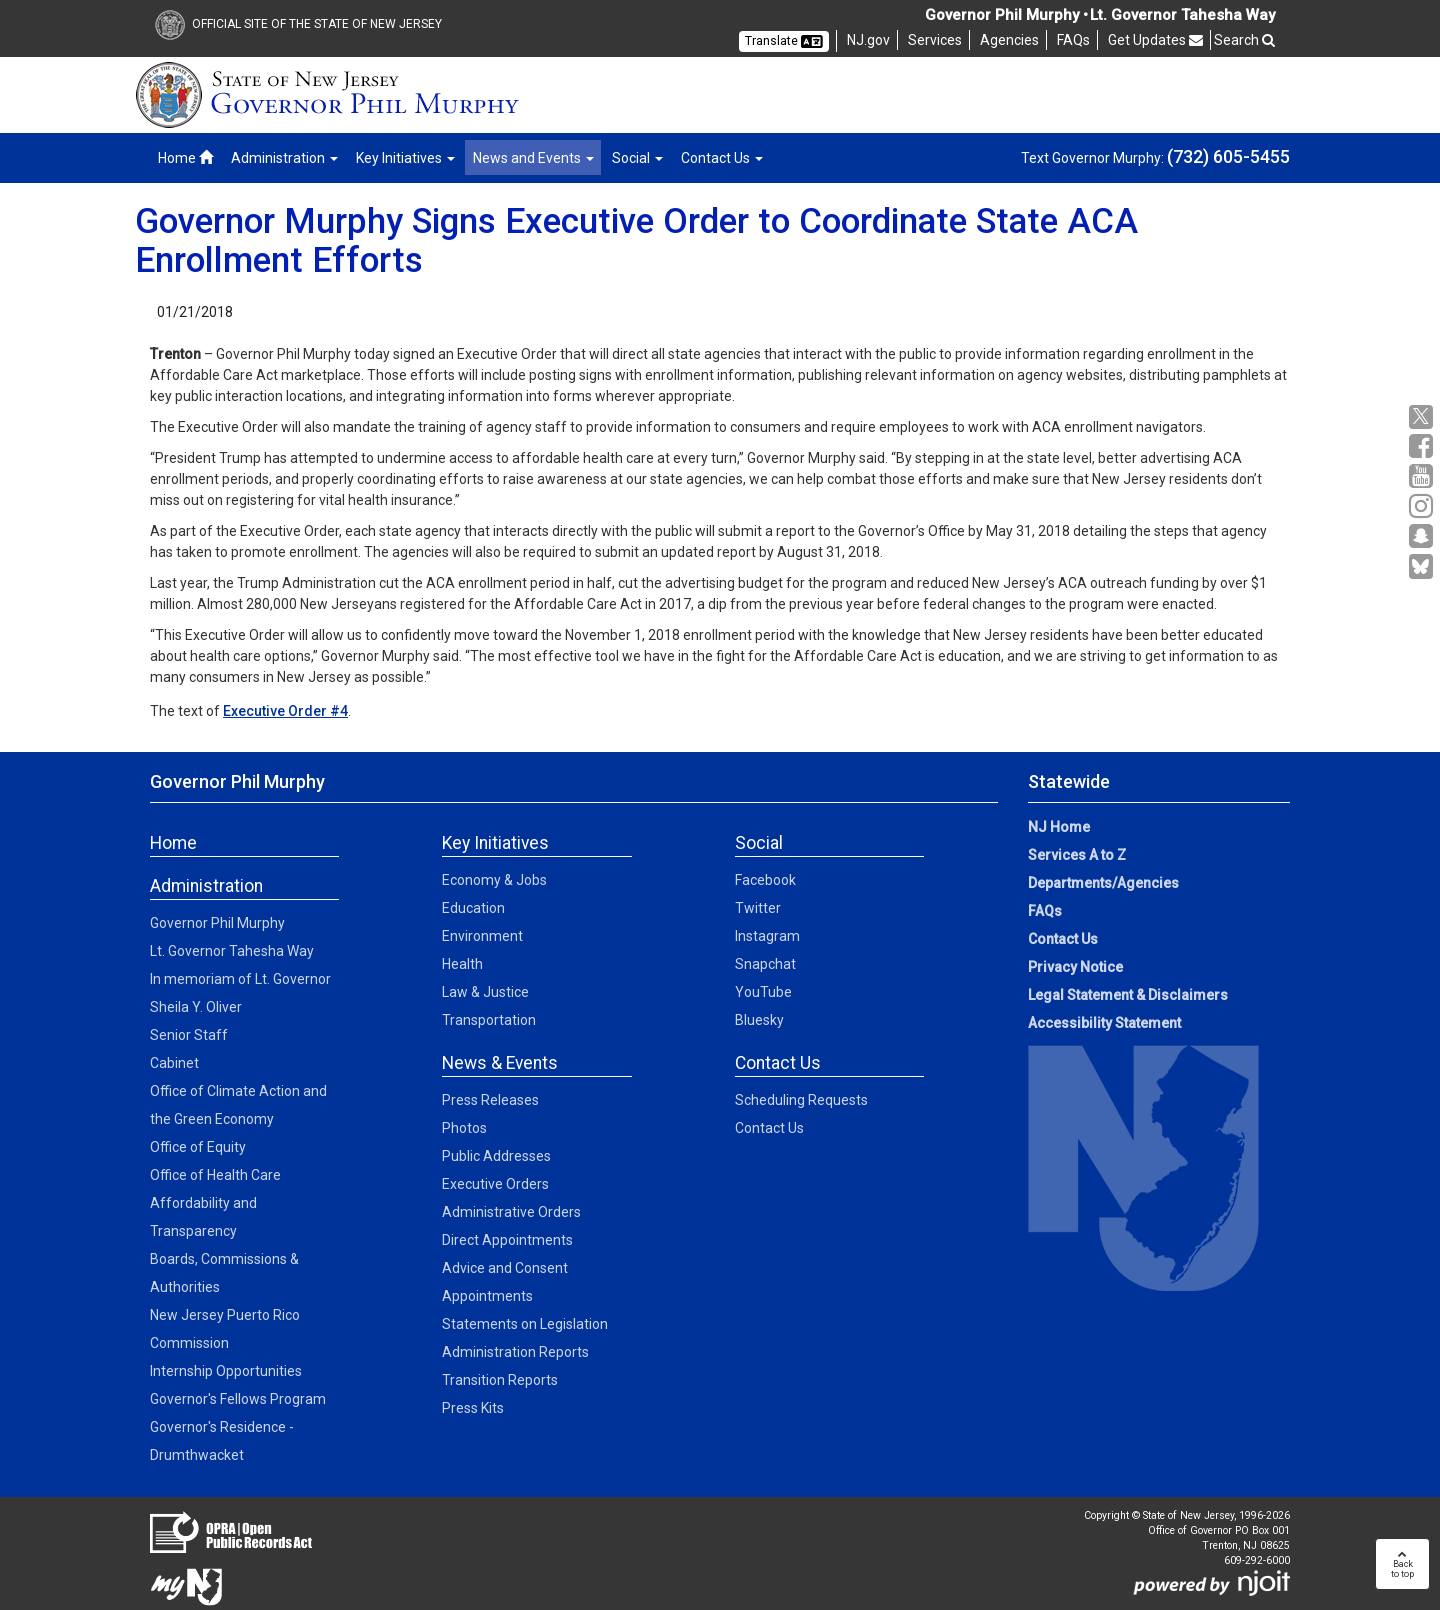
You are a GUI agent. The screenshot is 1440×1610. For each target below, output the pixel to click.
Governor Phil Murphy (217, 923)
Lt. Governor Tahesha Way (1182, 15)
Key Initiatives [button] (405, 158)
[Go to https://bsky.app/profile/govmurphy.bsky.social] (1423, 568)
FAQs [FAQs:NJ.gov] (1045, 911)
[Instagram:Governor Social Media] (1423, 506)
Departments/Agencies (1103, 883)
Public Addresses (496, 1156)
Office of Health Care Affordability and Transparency (215, 1203)
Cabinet (174, 1063)
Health (462, 964)
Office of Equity (198, 1147)
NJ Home (1059, 827)
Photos (464, 1128)
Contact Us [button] (722, 158)
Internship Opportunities (226, 1371)
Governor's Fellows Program (238, 1399)
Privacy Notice (1075, 967)
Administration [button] (284, 158)
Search (1244, 40)
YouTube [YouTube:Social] (763, 992)
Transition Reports (500, 1380)
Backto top (1402, 1564)
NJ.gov (868, 40)
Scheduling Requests (801, 1100)
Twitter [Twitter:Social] (758, 908)
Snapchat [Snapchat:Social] (765, 964)
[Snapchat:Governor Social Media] (1423, 536)
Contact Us (769, 1128)
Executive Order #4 (285, 711)
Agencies (1009, 40)
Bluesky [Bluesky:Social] (759, 1020)
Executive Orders (495, 1184)
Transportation (489, 1020)
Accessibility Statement (1104, 1023)
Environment (482, 936)
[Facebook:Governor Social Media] (1423, 446)
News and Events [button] (533, 158)
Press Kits (473, 1408)
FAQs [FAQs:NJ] (1073, 40)
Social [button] (637, 158)
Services (935, 40)
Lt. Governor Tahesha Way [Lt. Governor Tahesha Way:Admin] (232, 951)
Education (473, 908)
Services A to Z (1077, 855)
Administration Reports (515, 1352)
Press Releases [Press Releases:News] (490, 1100)
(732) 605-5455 (1228, 156)
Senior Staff (189, 1035)
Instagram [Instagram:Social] (767, 936)
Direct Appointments (507, 1240)
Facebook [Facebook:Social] (765, 880)
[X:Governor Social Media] (1423, 417)
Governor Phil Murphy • (1006, 15)
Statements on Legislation (525, 1324)
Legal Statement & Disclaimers (1128, 995)
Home (185, 158)
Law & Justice (485, 992)
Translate (784, 41)
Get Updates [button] (1155, 40)
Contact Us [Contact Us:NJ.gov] (1063, 939)
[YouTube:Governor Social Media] (1423, 476)
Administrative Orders (511, 1212)
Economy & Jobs (494, 880)
